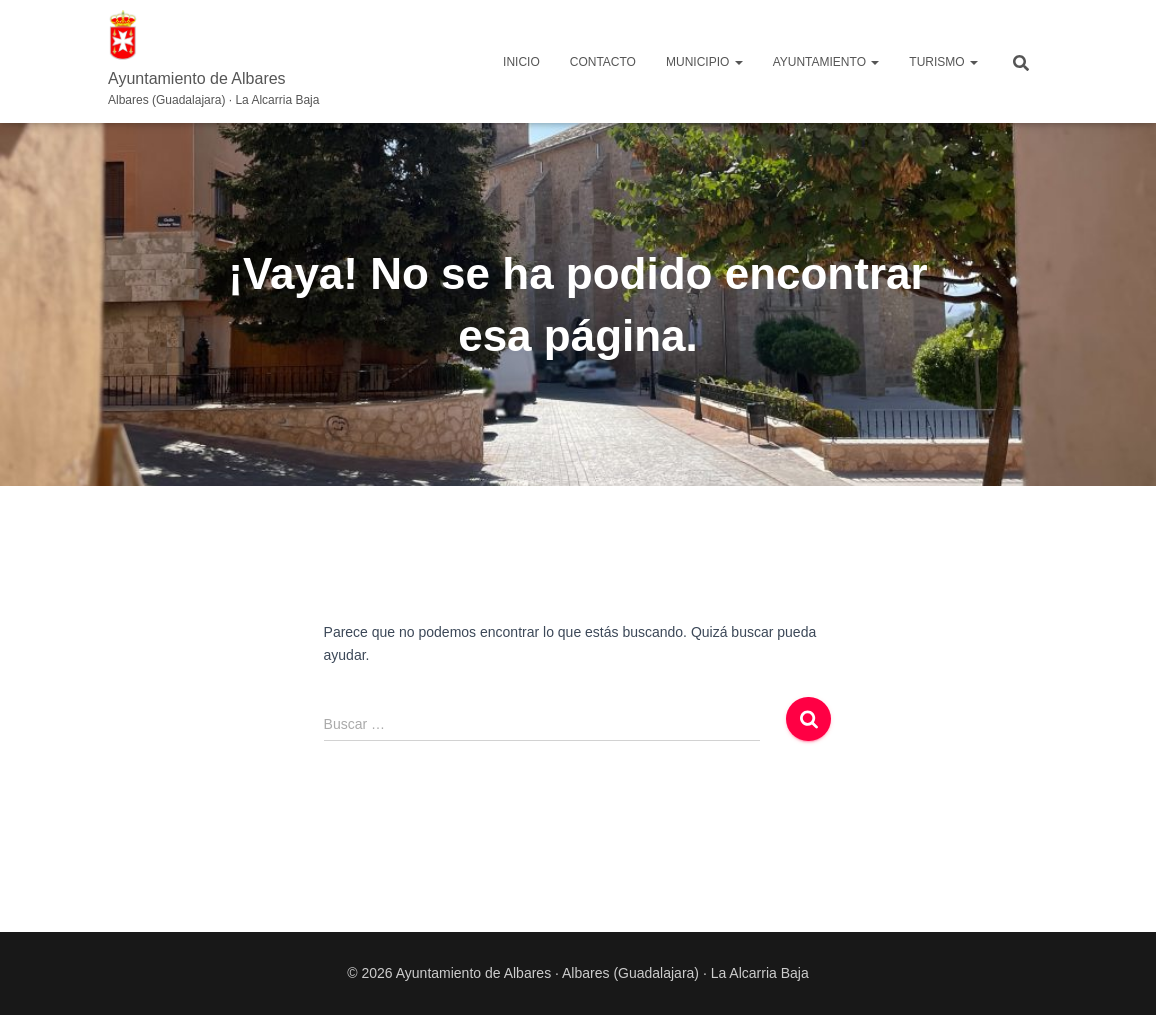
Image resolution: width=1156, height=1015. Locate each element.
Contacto (603, 62)
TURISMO (943, 62)
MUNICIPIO (704, 62)
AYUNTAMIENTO (826, 62)
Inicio (521, 62)
